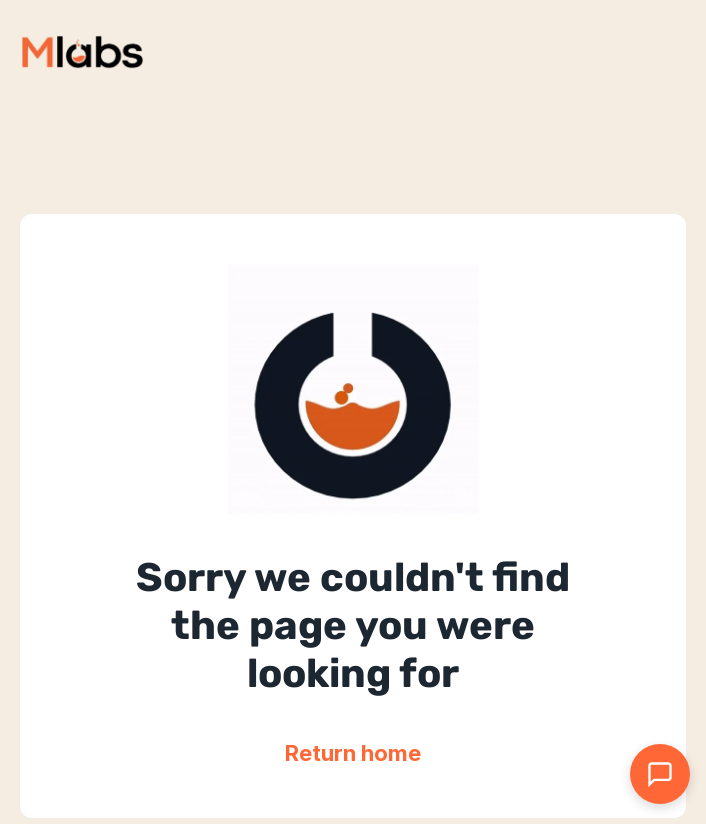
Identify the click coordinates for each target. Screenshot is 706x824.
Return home (353, 753)
